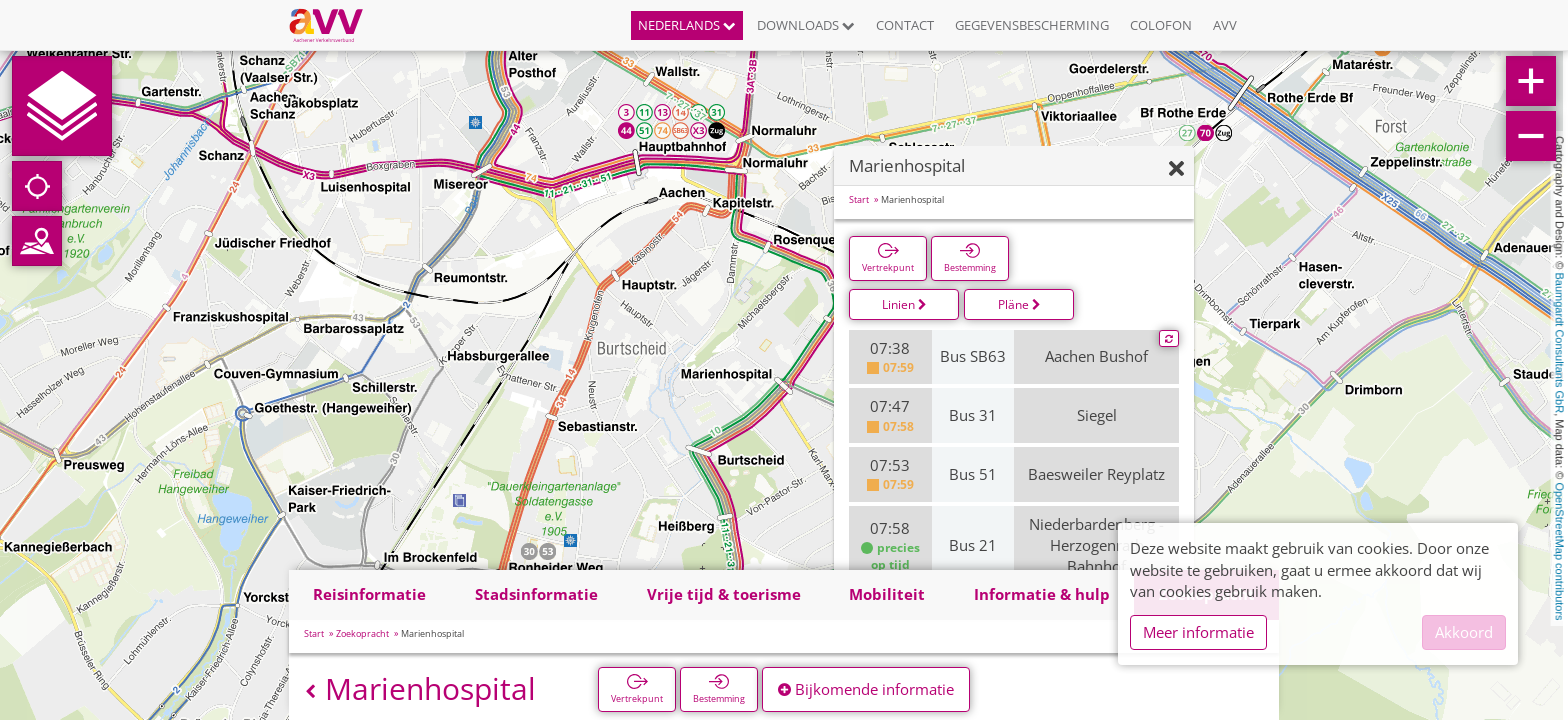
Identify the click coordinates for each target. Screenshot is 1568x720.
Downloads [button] (806, 25)
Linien (904, 304)
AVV (1225, 25)
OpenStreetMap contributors (1560, 551)
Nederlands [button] (687, 25)
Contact (905, 25)
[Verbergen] (1176, 169)
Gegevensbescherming (1032, 25)
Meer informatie (1198, 632)
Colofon (1161, 25)
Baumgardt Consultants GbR (1560, 343)
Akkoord (1464, 632)
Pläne (1019, 304)
